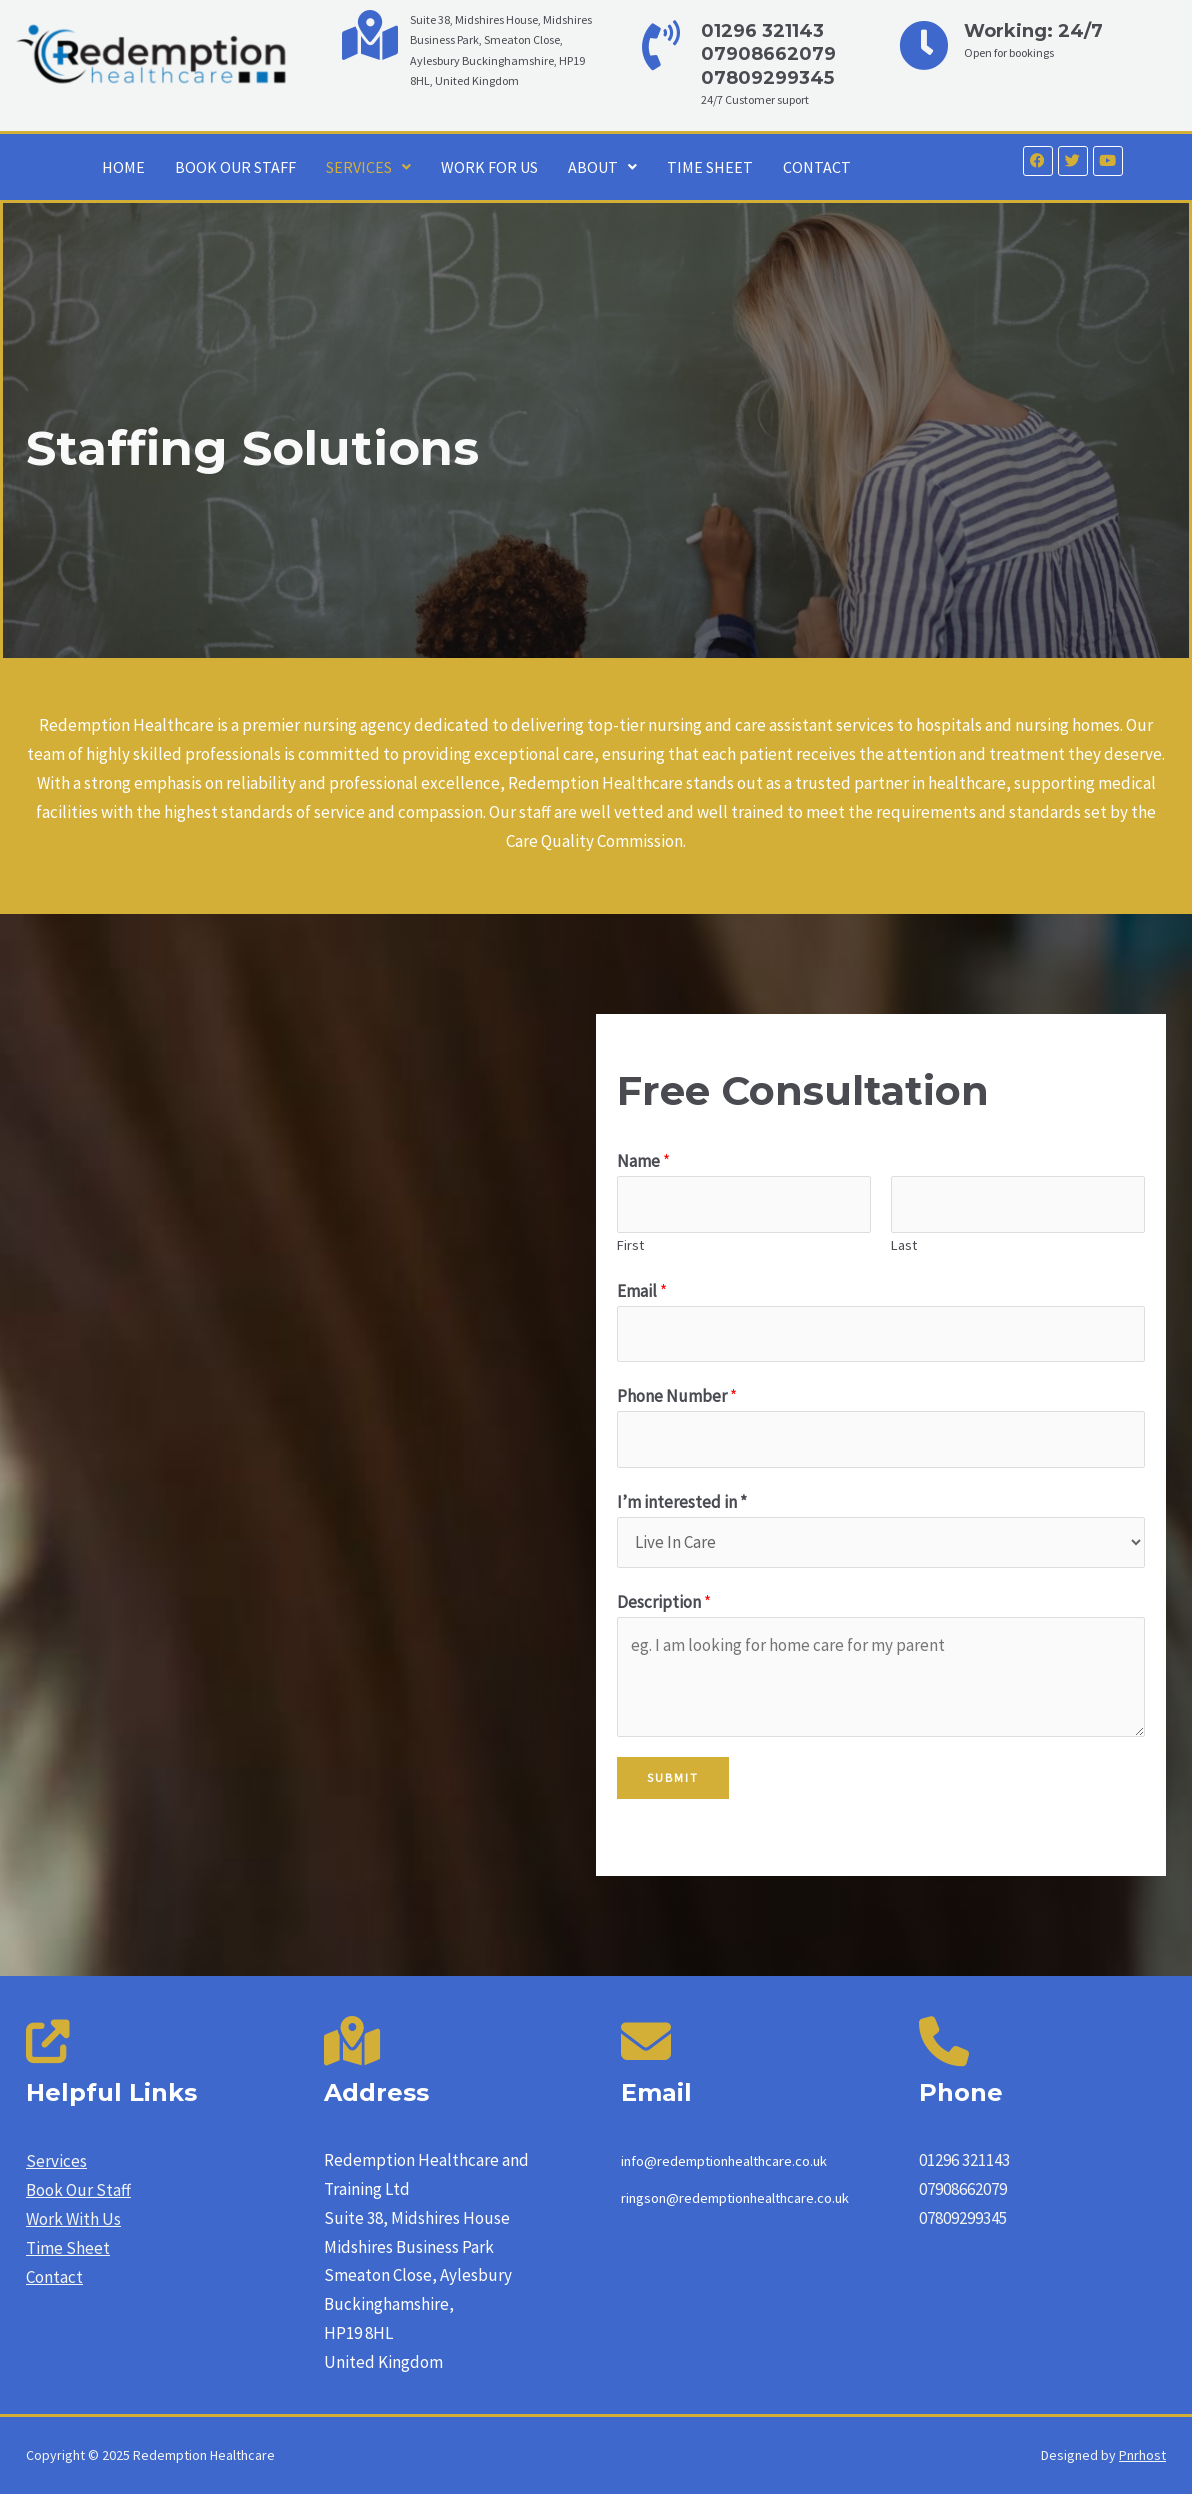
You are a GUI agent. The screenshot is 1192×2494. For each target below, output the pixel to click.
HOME (123, 167)
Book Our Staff (78, 2190)
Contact (54, 2277)
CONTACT (817, 167)
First (630, 1245)
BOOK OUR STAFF (235, 167)
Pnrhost (1142, 2455)
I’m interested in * (682, 1502)
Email (642, 1291)
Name (643, 1161)
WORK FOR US (489, 167)
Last (904, 1245)
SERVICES (368, 167)
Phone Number (677, 1396)
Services (56, 2161)
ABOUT (602, 167)
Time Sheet (68, 2248)
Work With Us (73, 2219)
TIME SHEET (710, 167)
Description (664, 1602)
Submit (673, 1777)
